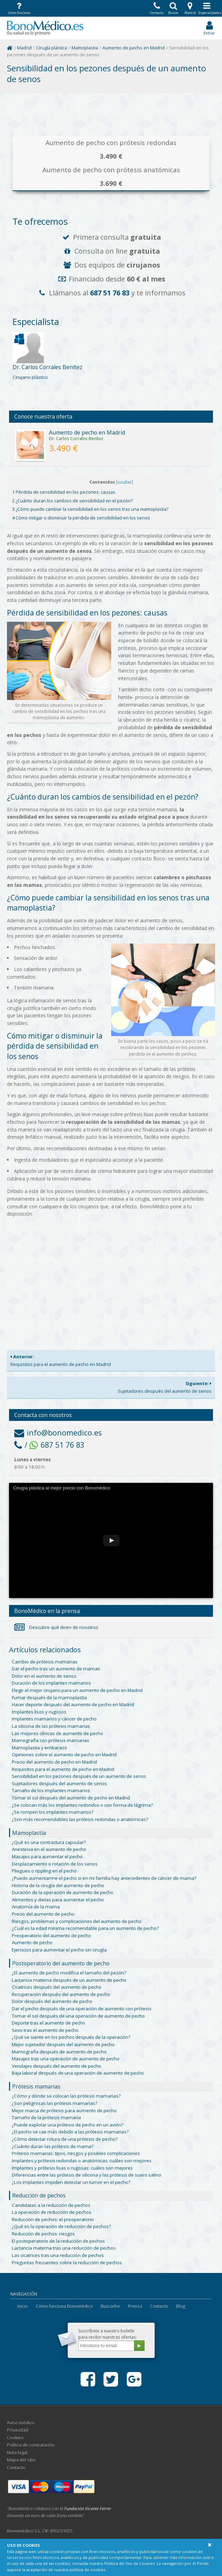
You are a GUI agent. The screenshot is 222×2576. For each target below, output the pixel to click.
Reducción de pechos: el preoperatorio (53, 2219)
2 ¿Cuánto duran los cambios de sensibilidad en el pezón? (72, 501)
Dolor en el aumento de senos (44, 1676)
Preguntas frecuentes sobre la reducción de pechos (67, 2262)
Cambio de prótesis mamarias (44, 1662)
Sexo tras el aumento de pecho (45, 2030)
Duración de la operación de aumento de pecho (62, 1892)
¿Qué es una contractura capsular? (49, 1842)
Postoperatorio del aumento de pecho (60, 1963)
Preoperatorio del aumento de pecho (51, 1935)
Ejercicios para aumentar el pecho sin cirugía (59, 1950)
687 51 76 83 (110, 292)
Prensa (135, 2306)
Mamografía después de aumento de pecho (59, 2052)
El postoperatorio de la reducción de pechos (58, 2241)
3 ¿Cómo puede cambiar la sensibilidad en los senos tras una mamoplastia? (90, 509)
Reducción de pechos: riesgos (43, 2234)
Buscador (110, 2306)
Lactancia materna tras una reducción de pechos (64, 2248)
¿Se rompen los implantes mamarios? (52, 1812)
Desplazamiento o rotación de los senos (55, 1864)
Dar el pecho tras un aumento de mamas (56, 1668)
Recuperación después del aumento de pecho (61, 1994)
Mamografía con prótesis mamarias (50, 1740)
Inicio (22, 2306)
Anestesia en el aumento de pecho (49, 1849)
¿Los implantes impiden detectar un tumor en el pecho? (71, 2182)
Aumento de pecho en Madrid (133, 48)
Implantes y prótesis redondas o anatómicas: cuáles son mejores (81, 2160)
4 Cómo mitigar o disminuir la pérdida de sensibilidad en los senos (81, 518)
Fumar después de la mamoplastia (49, 1697)
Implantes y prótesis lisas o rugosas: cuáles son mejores (72, 2168)
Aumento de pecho (32, 1942)
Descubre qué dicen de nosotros (56, 1627)
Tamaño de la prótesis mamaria (46, 2117)
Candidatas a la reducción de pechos (51, 2205)
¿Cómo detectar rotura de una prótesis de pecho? (64, 2139)
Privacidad (17, 2430)
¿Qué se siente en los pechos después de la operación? (71, 2037)
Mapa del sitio (21, 2460)
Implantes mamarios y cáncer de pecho (54, 1719)
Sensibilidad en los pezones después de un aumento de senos (79, 1776)
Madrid (24, 48)
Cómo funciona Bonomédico (64, 2306)
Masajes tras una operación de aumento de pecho (66, 2059)
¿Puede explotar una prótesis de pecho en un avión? (67, 2125)
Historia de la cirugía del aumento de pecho (58, 1885)
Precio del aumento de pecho (43, 1914)
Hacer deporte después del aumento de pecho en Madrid (73, 1704)
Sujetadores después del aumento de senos (111, 1387)
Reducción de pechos (39, 2195)
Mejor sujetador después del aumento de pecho (63, 2044)
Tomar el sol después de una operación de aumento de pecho (78, 2016)
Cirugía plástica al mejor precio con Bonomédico (61, 1487)
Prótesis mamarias (36, 2086)
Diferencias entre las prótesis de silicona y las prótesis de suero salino (86, 2175)
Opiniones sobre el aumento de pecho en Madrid (64, 1754)
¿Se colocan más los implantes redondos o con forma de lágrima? (82, 1805)
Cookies (15, 2438)
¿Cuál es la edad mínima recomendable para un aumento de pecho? (85, 1928)
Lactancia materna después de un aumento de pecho (69, 1980)
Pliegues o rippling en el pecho (44, 1871)
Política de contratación (31, 2445)
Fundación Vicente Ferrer (87, 2509)
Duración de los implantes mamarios (51, 1683)
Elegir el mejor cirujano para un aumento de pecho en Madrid (77, 1690)
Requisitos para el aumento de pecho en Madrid (111, 1360)
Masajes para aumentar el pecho (47, 1856)
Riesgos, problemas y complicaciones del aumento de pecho (76, 1921)
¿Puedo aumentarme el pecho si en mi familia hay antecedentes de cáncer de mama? (104, 1878)
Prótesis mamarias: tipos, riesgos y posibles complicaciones (76, 2153)
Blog (181, 2306)
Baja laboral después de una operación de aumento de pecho (78, 2073)
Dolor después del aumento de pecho (52, 2001)
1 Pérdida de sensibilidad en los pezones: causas (63, 492)
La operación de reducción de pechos (51, 2212)
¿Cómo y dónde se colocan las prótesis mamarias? (66, 2096)
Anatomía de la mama (36, 1906)
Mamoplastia (85, 48)
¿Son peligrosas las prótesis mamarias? (54, 2103)
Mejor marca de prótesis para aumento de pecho (64, 2110)
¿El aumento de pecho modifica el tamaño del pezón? (69, 1973)
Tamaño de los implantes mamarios (51, 1790)
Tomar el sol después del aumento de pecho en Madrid (71, 1798)
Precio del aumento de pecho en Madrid (54, 1762)
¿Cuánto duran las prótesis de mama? (52, 2146)
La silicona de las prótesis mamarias (51, 1726)
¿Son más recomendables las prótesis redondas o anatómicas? (80, 1819)
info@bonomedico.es (58, 1433)
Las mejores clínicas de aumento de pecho (57, 1733)
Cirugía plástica (51, 48)
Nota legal (17, 2453)
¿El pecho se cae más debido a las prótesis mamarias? (70, 2132)
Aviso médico (20, 2423)
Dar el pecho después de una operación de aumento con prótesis (81, 2008)
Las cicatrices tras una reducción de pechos (58, 2255)
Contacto (159, 2306)
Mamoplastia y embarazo (39, 1747)
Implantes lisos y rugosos (39, 1712)
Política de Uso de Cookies (129, 2563)
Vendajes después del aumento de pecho (56, 2066)
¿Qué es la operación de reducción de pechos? (61, 2226)
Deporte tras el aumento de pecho (48, 2023)
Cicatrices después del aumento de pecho (56, 1987)
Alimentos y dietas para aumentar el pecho (58, 1900)
